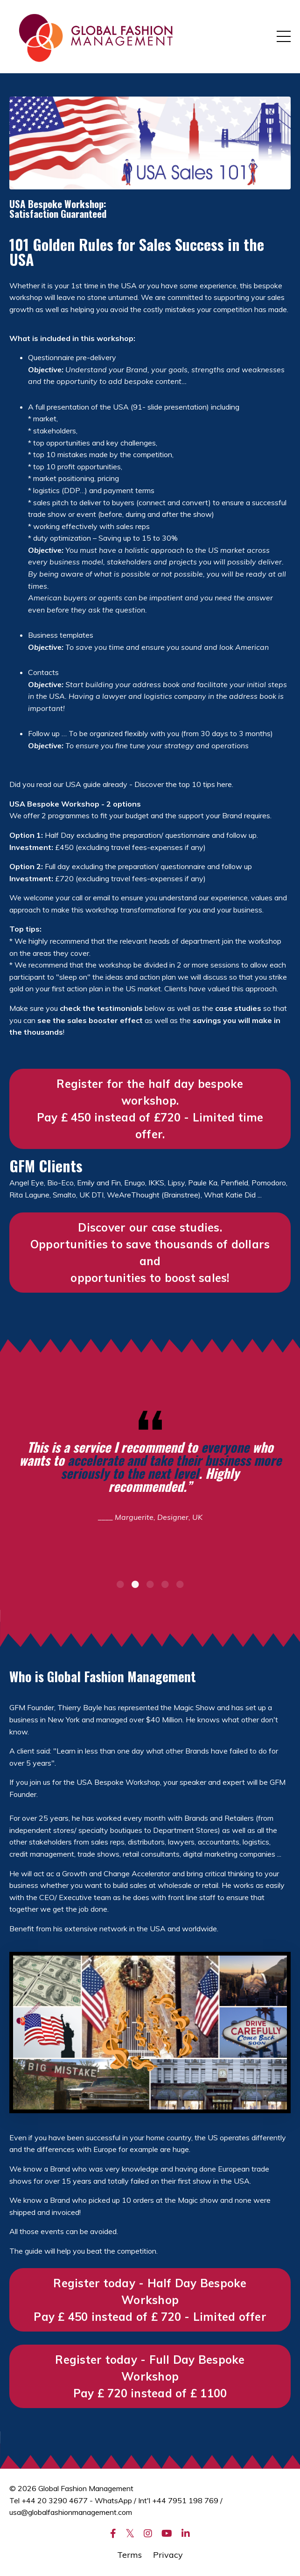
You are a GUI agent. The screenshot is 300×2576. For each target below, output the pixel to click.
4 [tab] (165, 1584)
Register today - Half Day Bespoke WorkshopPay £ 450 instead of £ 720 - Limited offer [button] (150, 2300)
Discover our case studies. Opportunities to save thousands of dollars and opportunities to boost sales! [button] (150, 1252)
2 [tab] (135, 1584)
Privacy (168, 2554)
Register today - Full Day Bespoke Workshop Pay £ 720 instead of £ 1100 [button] (149, 2376)
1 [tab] (120, 1584)
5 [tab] (180, 1584)
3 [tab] (150, 1584)
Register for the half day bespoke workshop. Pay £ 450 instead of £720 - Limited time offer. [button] (150, 1109)
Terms (129, 2554)
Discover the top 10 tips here (183, 784)
